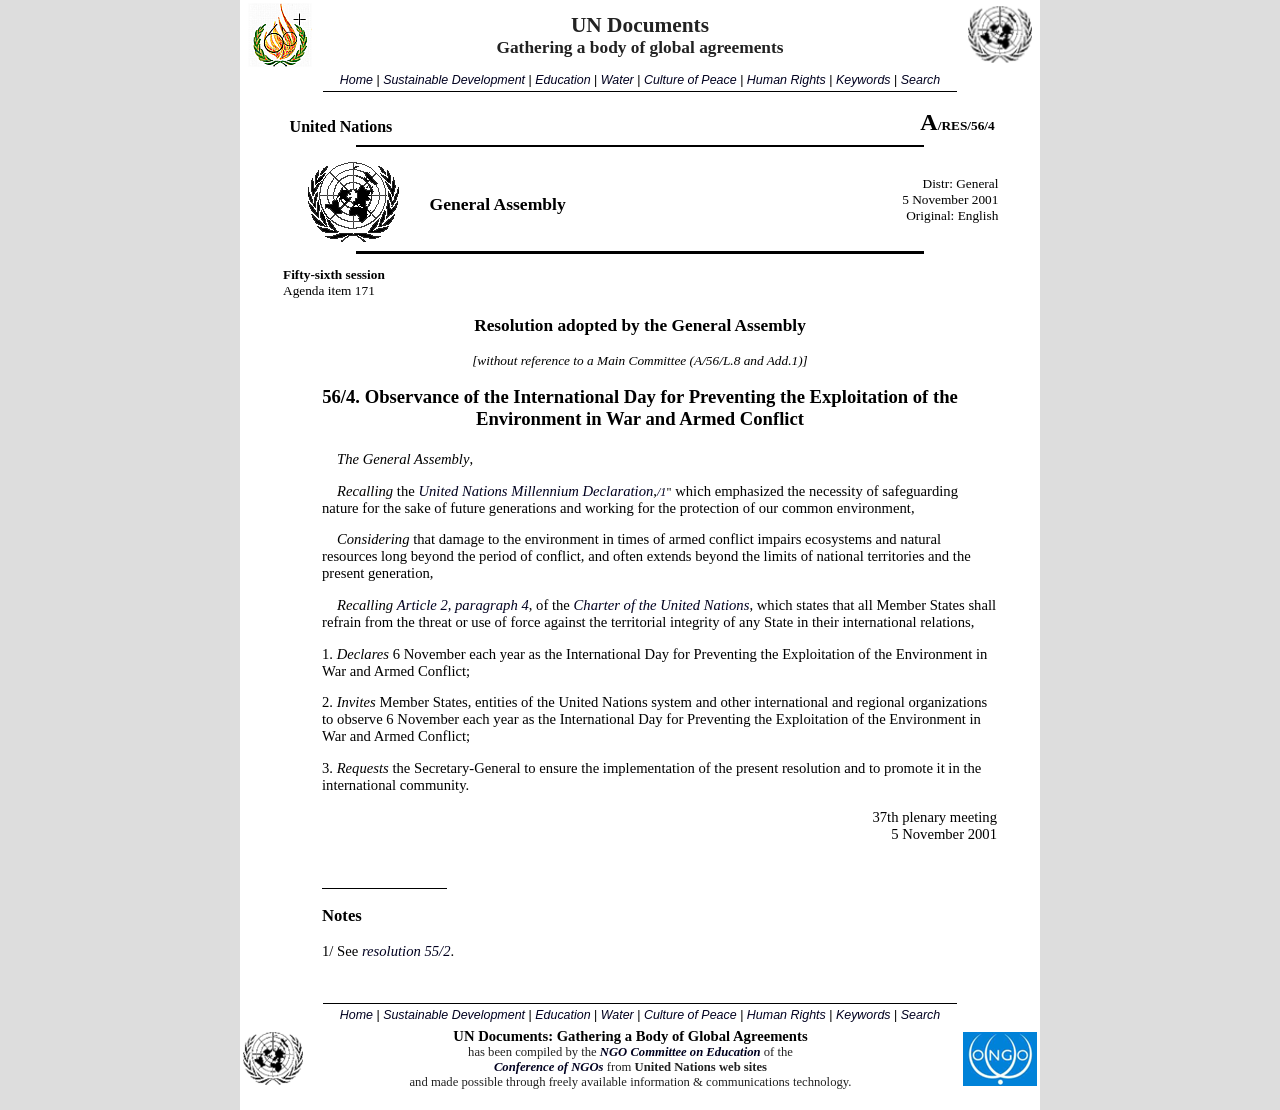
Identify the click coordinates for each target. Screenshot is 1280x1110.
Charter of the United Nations (662, 605)
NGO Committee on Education (680, 1052)
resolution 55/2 (406, 951)
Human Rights (786, 80)
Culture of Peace (690, 80)
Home (356, 80)
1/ (327, 951)
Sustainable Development (454, 80)
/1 (662, 492)
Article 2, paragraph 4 (463, 605)
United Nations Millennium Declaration (535, 491)
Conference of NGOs (549, 1067)
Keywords (863, 80)
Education (562, 80)
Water (617, 80)
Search (920, 80)
